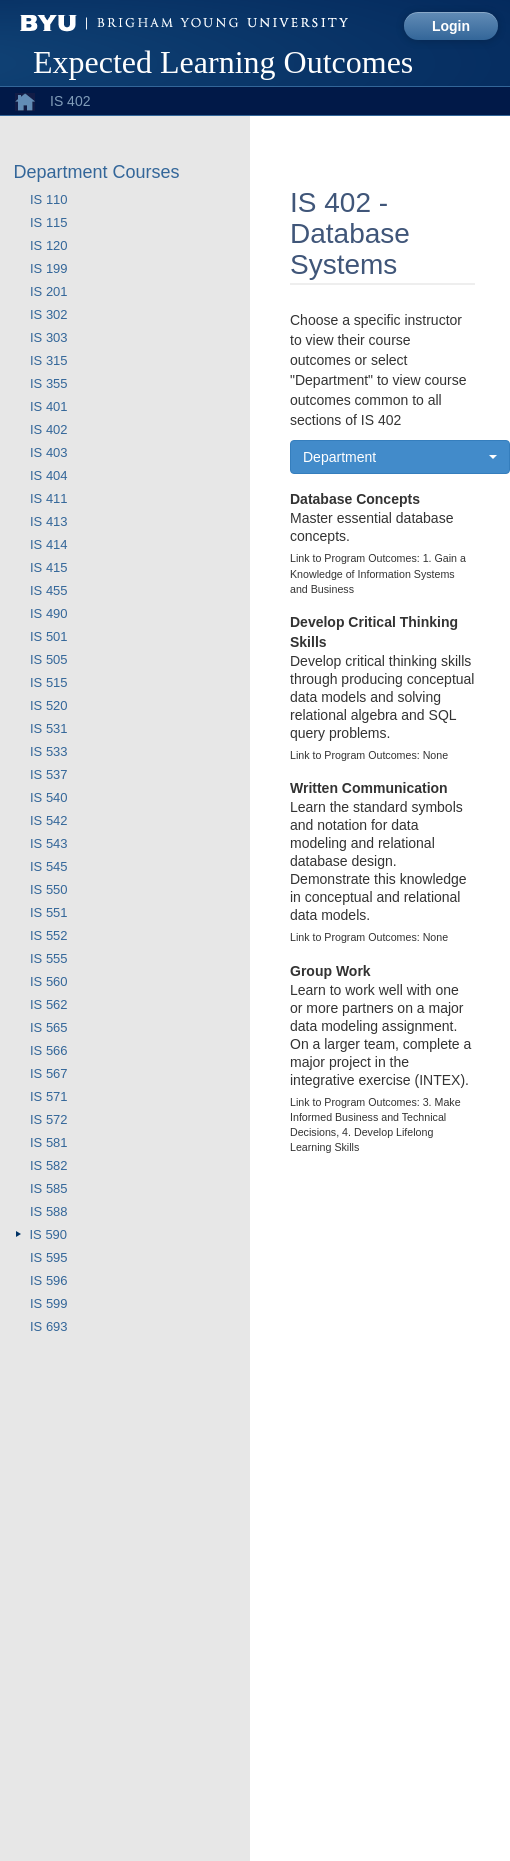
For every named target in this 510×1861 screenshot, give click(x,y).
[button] (400, 457)
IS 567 (49, 1073)
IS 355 (49, 383)
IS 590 (49, 1234)
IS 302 (49, 314)
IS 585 (49, 1188)
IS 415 (49, 567)
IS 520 (49, 705)
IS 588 (49, 1211)
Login (451, 26)
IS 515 (49, 682)
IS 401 (49, 406)
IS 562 (49, 1004)
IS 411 (49, 498)
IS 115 (49, 222)
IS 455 (49, 590)
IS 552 (49, 935)
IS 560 (49, 981)
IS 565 (49, 1027)
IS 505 (49, 659)
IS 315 (49, 360)
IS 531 (49, 728)
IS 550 (49, 889)
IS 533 (49, 751)
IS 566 (49, 1050)
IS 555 (49, 958)
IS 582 (49, 1165)
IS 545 (49, 866)
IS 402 (49, 429)
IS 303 (49, 337)
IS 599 (49, 1303)
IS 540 (49, 797)
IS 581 (49, 1142)
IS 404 (49, 475)
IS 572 (49, 1119)
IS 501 (49, 636)
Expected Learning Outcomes (223, 62)
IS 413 (49, 521)
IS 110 (49, 199)
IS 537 (49, 774)
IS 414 (49, 544)
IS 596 (49, 1280)
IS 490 (49, 613)
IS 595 (49, 1257)
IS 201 (49, 291)
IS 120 (49, 245)
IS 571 (49, 1096)
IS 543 (49, 843)
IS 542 (49, 820)
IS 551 (49, 912)
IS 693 (49, 1326)
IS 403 (49, 452)
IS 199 (49, 268)
